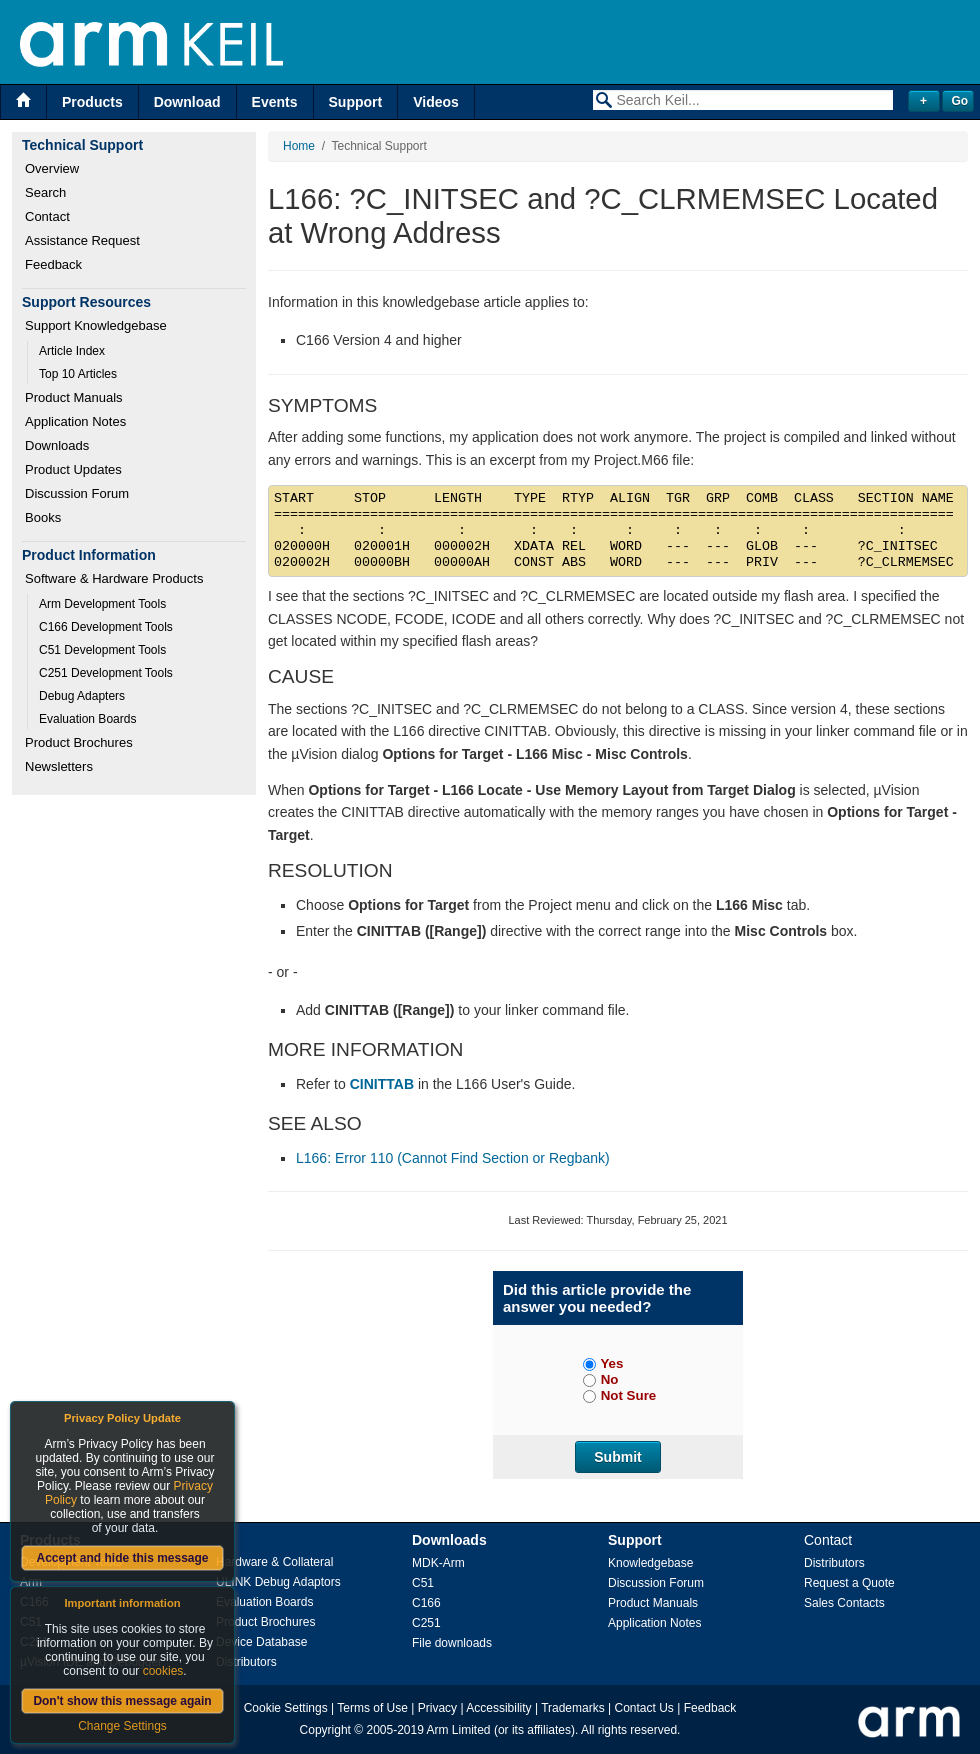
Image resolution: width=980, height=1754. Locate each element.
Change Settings (122, 1726)
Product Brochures (79, 742)
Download (187, 102)
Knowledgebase (650, 1563)
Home (299, 146)
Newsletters (59, 766)
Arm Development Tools (102, 604)
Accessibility (498, 1708)
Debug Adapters (82, 696)
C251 (426, 1623)
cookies (163, 1671)
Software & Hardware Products (114, 578)
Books (43, 517)
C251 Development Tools (106, 673)
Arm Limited (459, 1730)
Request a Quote (849, 1583)
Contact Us (644, 1708)
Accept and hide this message (122, 1558)
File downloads (452, 1643)
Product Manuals (74, 397)
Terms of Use (372, 1708)
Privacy (437, 1708)
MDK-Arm (438, 1563)
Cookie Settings (286, 1708)
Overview (52, 168)
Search (45, 192)
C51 (423, 1583)
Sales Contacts (844, 1603)
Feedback (53, 264)
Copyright (325, 1730)
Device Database (261, 1642)
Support (356, 102)
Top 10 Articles (78, 374)
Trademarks (573, 1708)
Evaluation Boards (87, 719)
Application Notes (75, 421)
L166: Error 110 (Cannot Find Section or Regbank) (453, 1158)
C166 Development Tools (106, 627)
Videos (436, 102)
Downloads (57, 445)
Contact (47, 216)
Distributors (246, 1662)
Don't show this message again (122, 1701)
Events (275, 102)
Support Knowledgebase (96, 325)
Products (92, 102)
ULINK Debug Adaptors (278, 1582)
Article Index (72, 351)
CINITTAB (382, 1084)
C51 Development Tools (102, 650)
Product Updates (73, 469)
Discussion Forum (77, 493)
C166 (426, 1603)
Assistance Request (82, 240)
